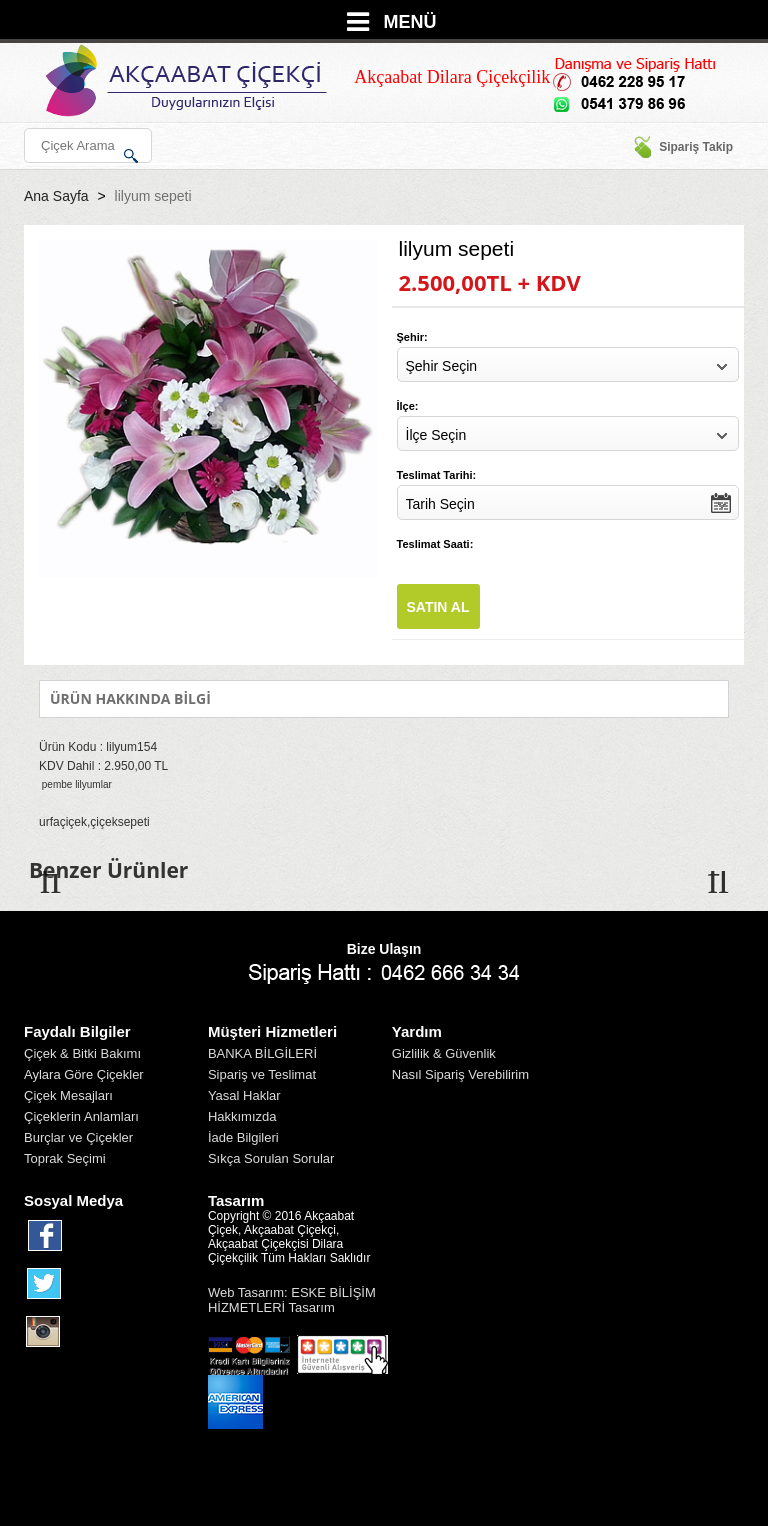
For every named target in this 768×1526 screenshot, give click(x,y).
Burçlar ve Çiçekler (78, 1137)
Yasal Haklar (244, 1095)
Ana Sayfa (56, 196)
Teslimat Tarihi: (437, 475)
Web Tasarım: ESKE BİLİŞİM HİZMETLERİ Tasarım (292, 1300)
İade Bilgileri (243, 1137)
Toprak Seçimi (65, 1158)
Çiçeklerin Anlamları (81, 1116)
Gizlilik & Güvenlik (444, 1053)
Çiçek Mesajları (68, 1095)
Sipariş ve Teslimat (262, 1074)
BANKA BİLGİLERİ (262, 1053)
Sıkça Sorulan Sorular (271, 1158)
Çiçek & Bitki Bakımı (82, 1053)
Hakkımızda (242, 1116)
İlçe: (408, 406)
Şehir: (412, 337)
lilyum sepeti (153, 196)
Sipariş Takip (683, 147)
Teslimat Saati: (435, 544)
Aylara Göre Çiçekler (84, 1074)
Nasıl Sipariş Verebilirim (460, 1074)
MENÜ (410, 22)
